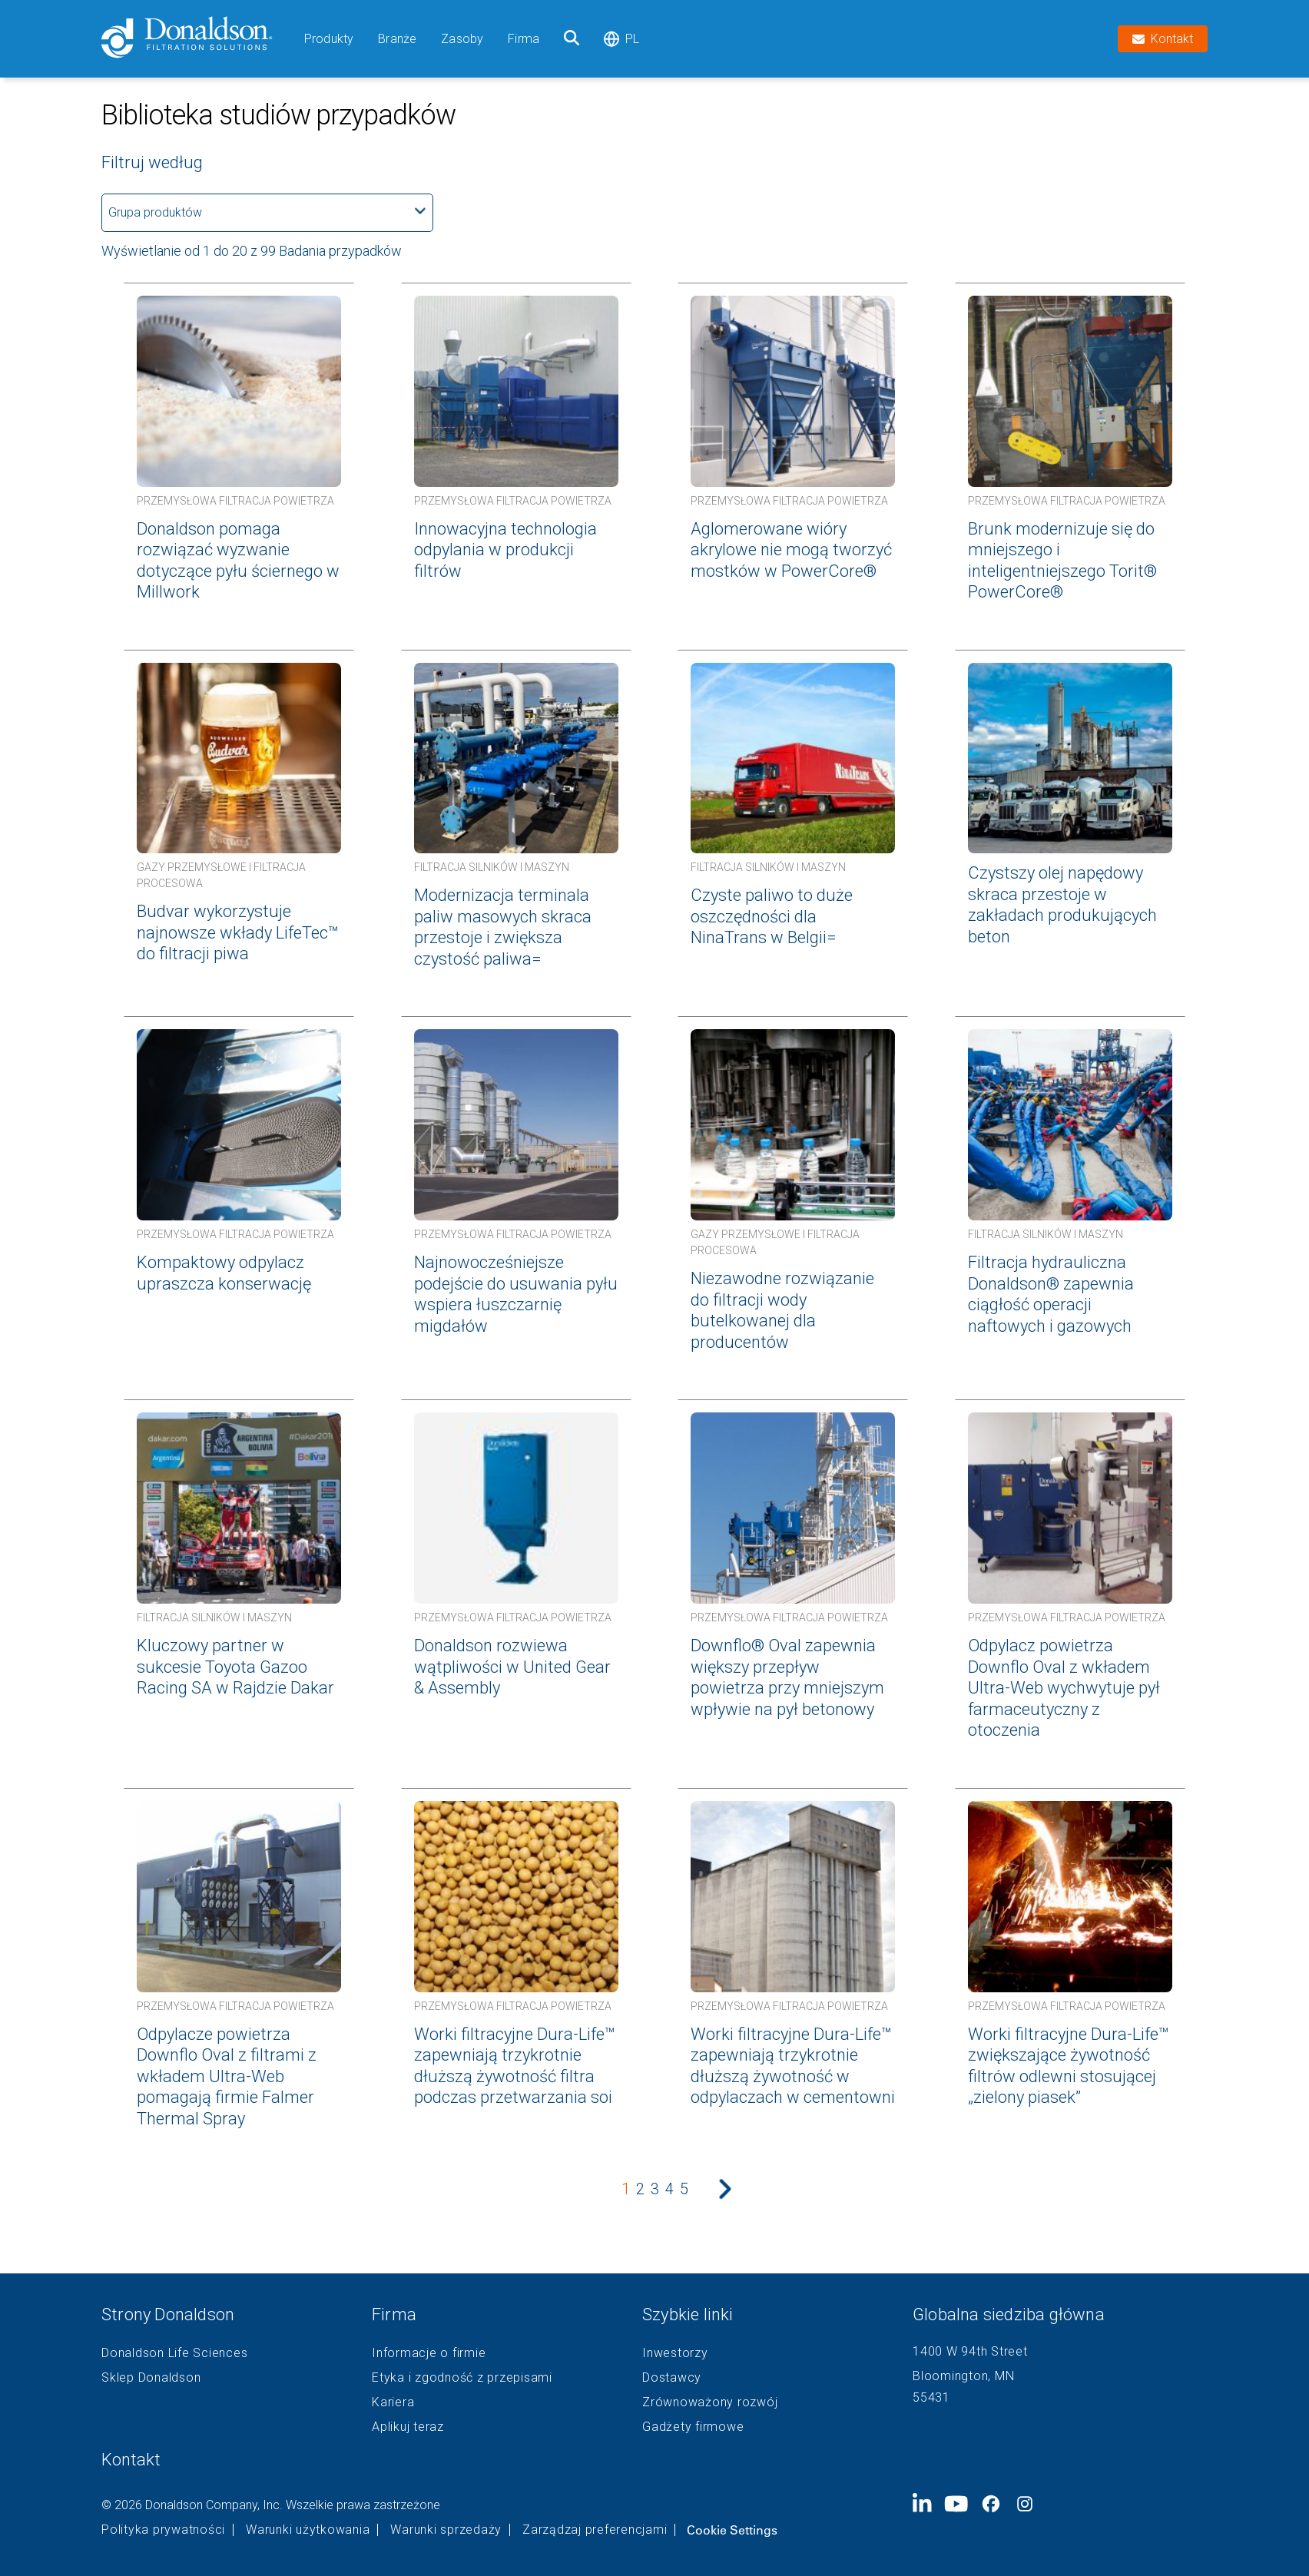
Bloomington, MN (963, 2376)
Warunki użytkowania (308, 2530)
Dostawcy (671, 2378)
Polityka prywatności (163, 2530)
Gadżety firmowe (693, 2427)
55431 (931, 2397)
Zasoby (462, 38)
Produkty (328, 38)
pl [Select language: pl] (621, 39)
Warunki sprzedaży (446, 2530)
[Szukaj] (572, 39)
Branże (397, 38)
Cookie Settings (732, 2530)
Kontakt (131, 2459)
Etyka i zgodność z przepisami (462, 2378)
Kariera (393, 2402)
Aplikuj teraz (408, 2427)
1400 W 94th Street (970, 2351)
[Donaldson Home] (196, 39)
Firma (523, 38)
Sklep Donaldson (150, 2378)
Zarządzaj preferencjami (594, 2530)
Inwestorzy (675, 2353)
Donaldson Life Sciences (174, 2353)
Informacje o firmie (428, 2353)
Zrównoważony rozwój (709, 2402)
